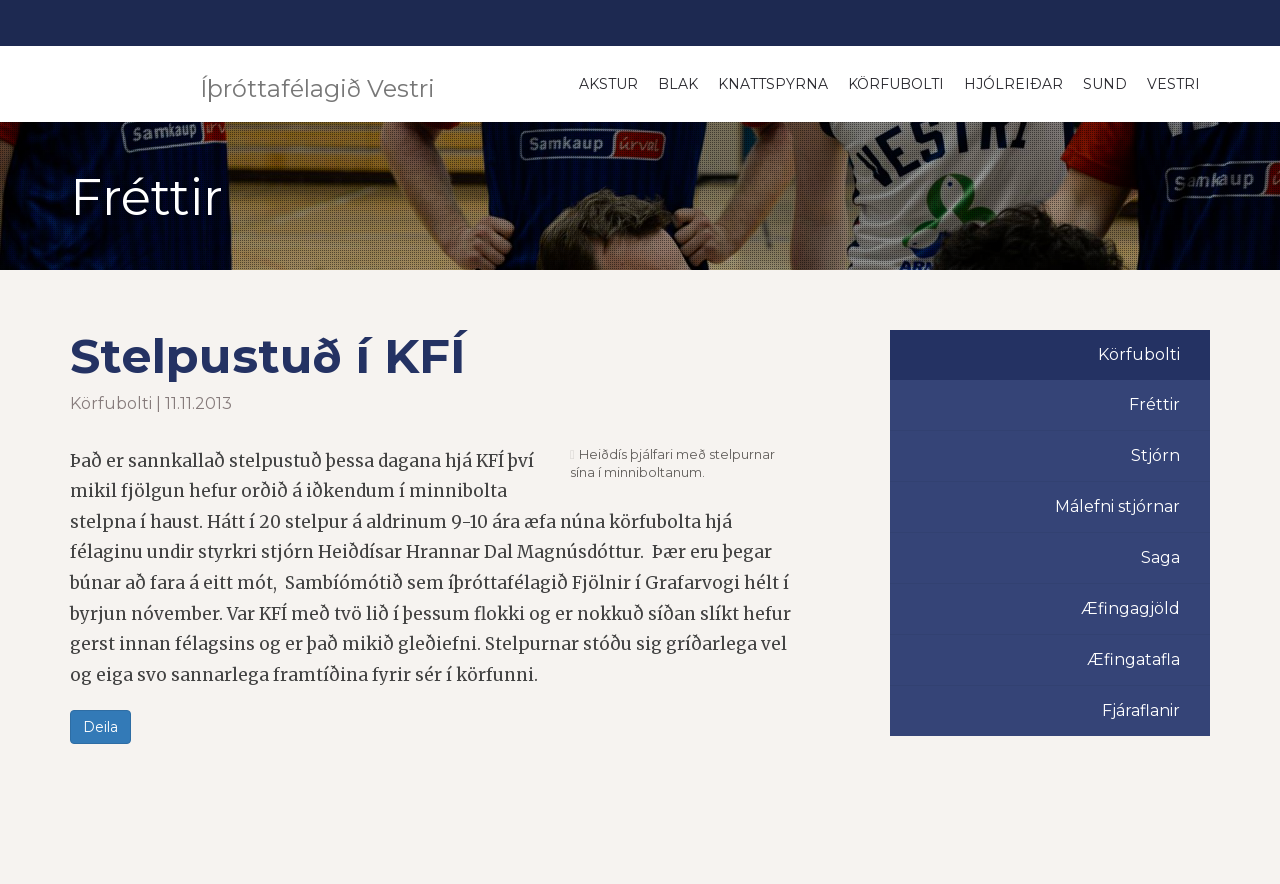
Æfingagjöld (1130, 608)
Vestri (1173, 84)
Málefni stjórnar (1117, 506)
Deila (100, 727)
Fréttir (1154, 404)
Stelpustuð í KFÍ (268, 356)
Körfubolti (896, 84)
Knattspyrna (773, 84)
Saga (1160, 557)
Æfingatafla (1133, 659)
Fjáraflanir (1141, 710)
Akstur (608, 84)
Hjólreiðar (1013, 84)
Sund (1105, 84)
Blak (678, 84)
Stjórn (1155, 455)
